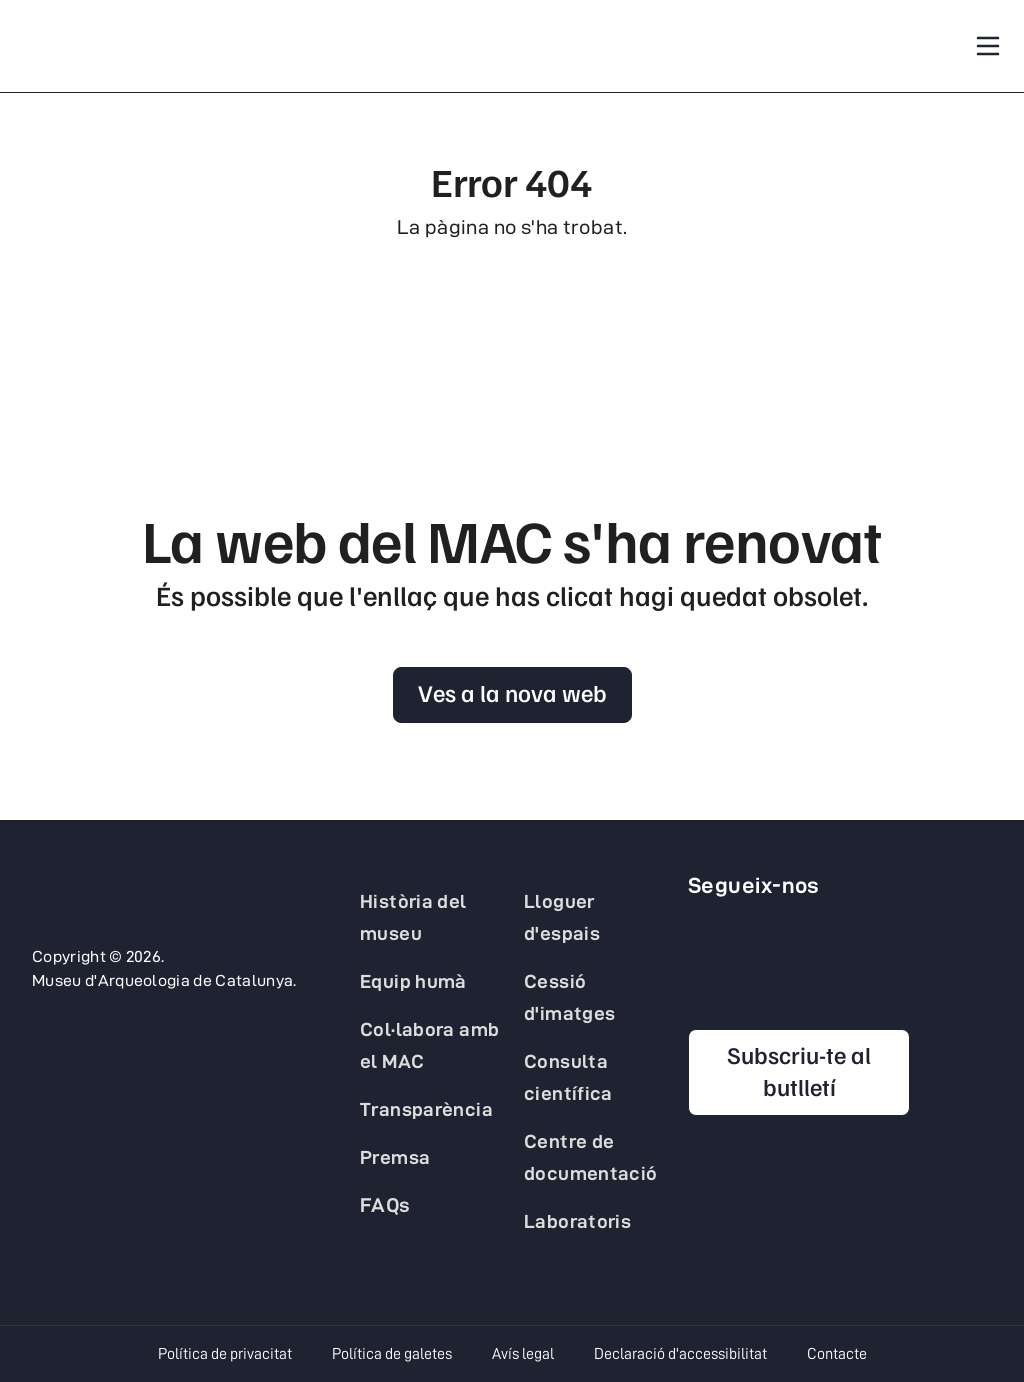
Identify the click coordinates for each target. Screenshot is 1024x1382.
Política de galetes (392, 1354)
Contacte (837, 1354)
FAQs (385, 1205)
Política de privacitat (225, 1354)
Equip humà (413, 981)
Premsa (395, 1157)
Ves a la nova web (512, 692)
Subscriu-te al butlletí (799, 1070)
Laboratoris (577, 1221)
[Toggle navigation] (988, 46)
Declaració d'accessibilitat (680, 1354)
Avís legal (523, 1354)
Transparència (426, 1109)
